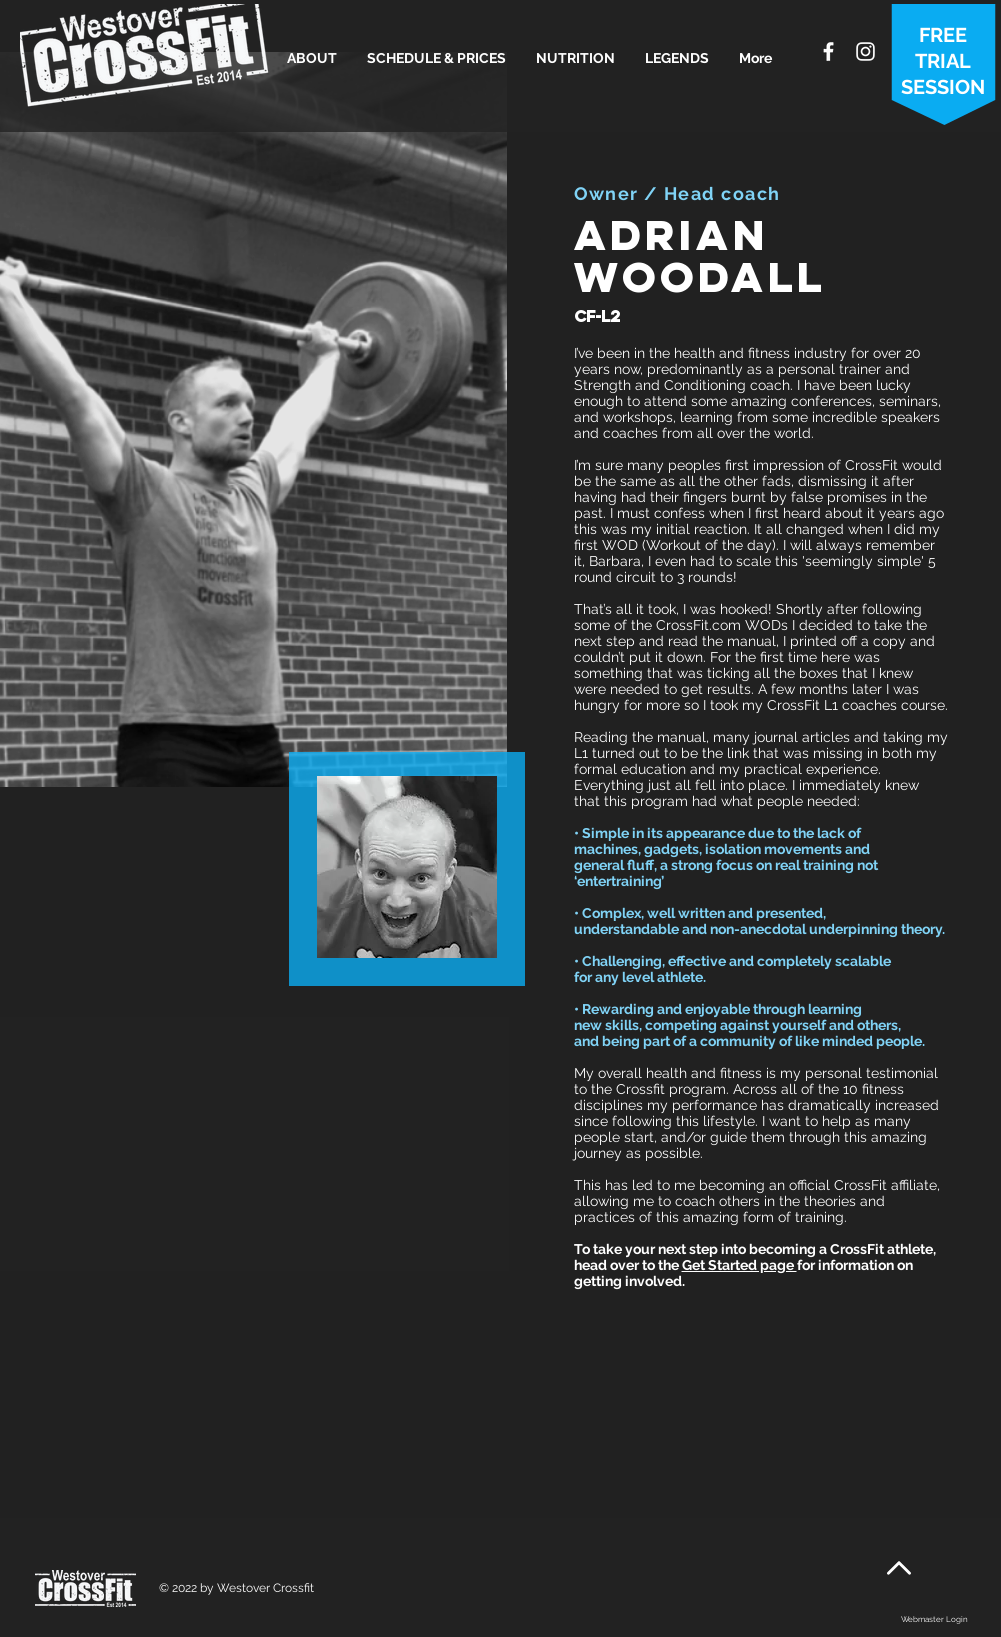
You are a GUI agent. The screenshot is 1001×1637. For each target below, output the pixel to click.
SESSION (943, 87)
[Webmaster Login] (934, 1620)
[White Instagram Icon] (865, 51)
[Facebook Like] (934, 1591)
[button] (312, 58)
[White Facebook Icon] (828, 51)
